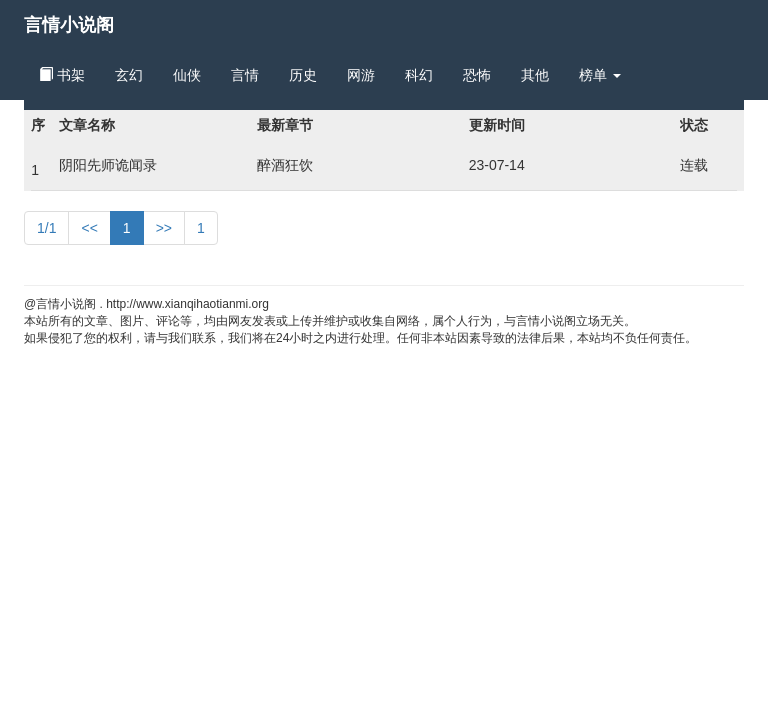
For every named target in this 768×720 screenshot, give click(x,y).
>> (164, 228)
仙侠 (187, 75)
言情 (245, 75)
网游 (361, 75)
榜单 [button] (600, 75)
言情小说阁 (69, 25)
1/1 (46, 228)
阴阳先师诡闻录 (108, 165)
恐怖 (477, 75)
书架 (62, 75)
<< (89, 228)
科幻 (419, 75)
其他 (535, 75)
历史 (303, 75)
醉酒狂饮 (285, 165)
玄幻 (129, 75)
